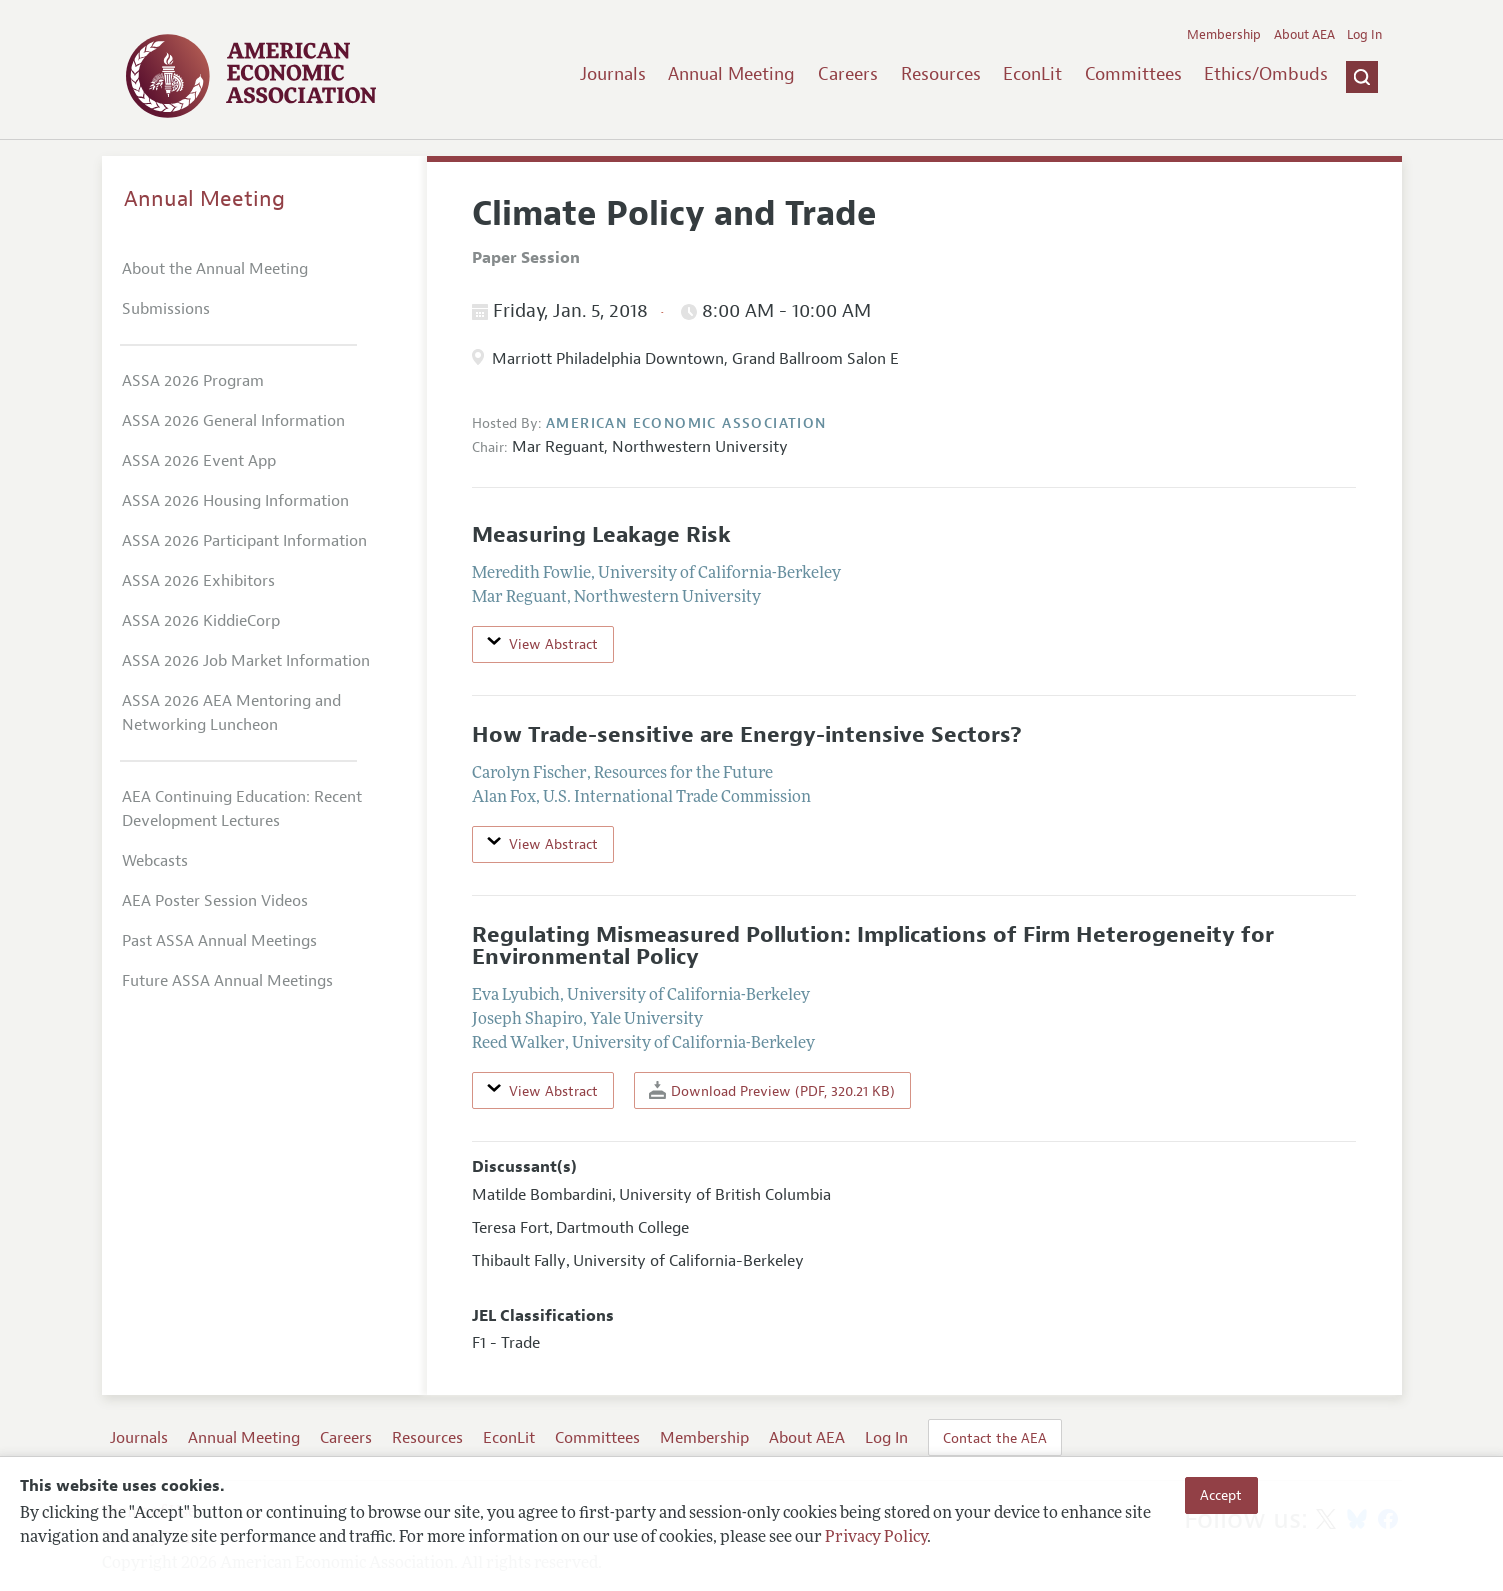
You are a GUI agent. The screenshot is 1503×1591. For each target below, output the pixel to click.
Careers (848, 74)
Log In (1364, 35)
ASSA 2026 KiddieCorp (201, 621)
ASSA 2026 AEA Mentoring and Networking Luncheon (231, 713)
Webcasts (155, 861)
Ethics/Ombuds (1266, 74)
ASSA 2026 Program (193, 381)
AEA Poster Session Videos (215, 901)
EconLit (1032, 74)
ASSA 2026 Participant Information (244, 541)
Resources (941, 74)
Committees (1133, 74)
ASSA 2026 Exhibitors (198, 581)
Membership (1224, 35)
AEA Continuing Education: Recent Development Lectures (242, 809)
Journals (613, 74)
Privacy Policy (876, 1538)
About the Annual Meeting (215, 269)
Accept (1221, 1495)
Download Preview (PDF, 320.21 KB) (772, 1090)
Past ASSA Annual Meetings (219, 941)
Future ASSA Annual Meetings (227, 981)
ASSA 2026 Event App (199, 461)
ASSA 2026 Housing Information (235, 501)
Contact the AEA (995, 1438)
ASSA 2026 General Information (233, 421)
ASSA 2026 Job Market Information (246, 661)
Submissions (166, 309)
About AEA (1304, 35)
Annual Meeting (731, 74)
